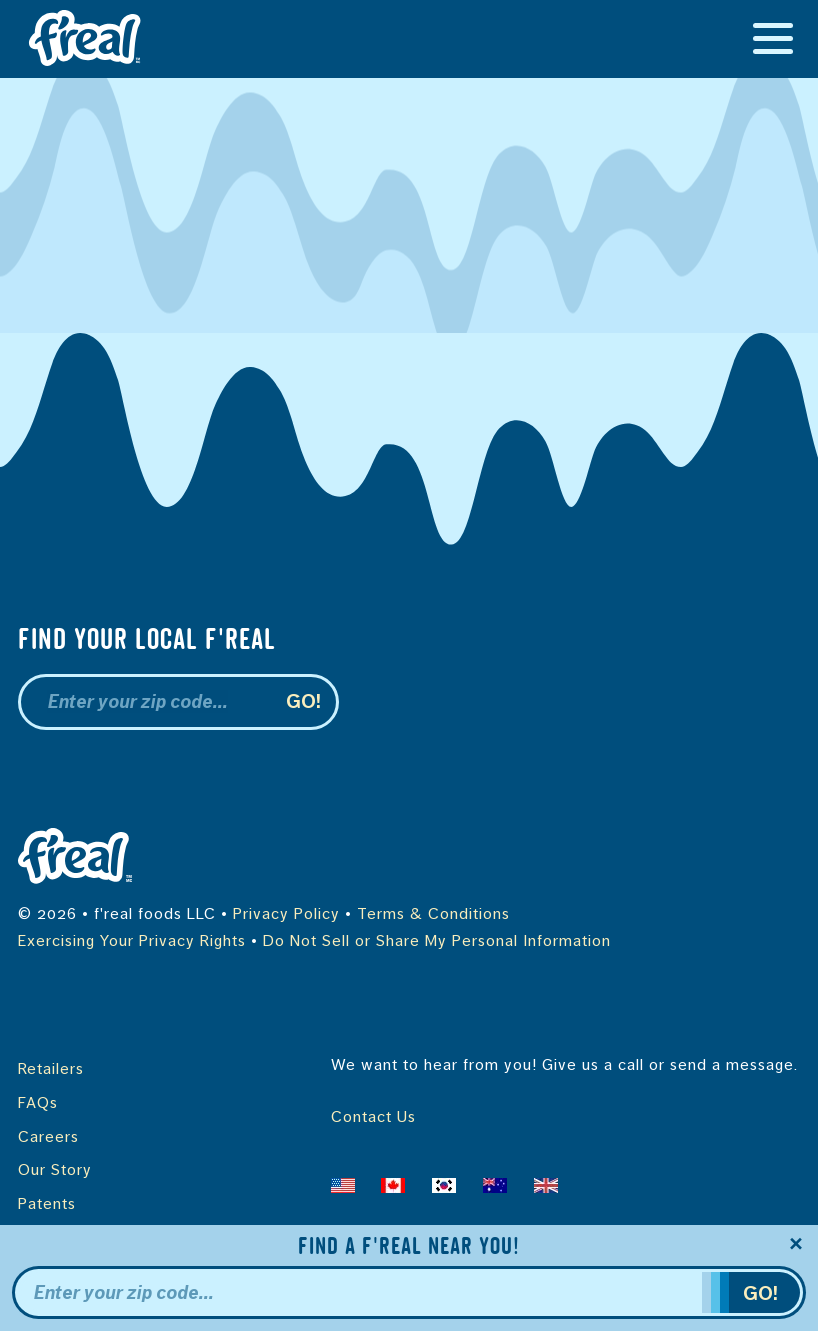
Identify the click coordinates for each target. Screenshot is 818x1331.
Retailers (51, 1068)
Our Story (55, 1170)
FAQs (38, 1102)
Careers (48, 1136)
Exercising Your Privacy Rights (132, 940)
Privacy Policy (286, 914)
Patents (47, 1204)
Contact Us (373, 1116)
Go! (304, 701)
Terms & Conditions (433, 914)
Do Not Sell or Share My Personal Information (437, 940)
